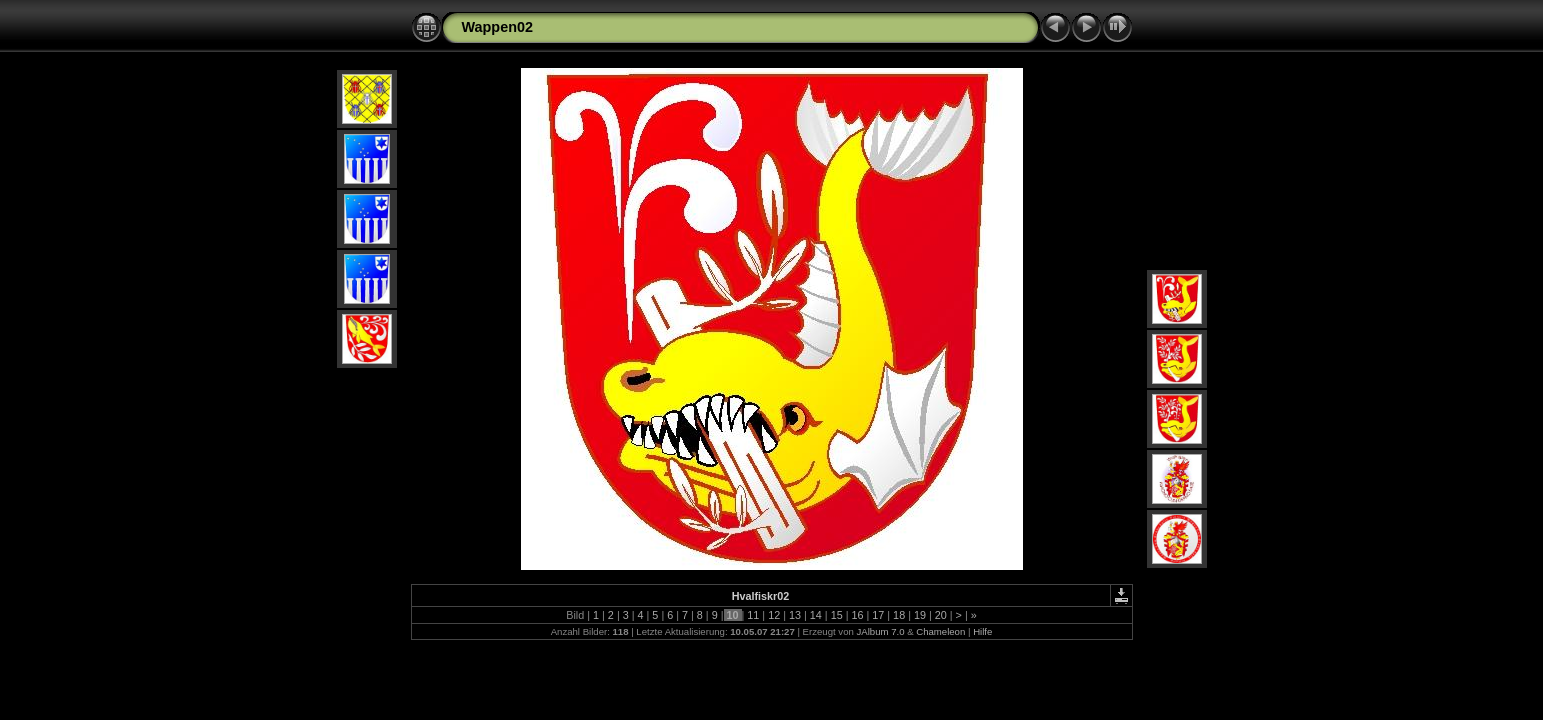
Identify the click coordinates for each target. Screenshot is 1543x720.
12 (774, 615)
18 (899, 615)
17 (878, 615)
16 (857, 615)
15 (837, 615)
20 (941, 615)
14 (816, 615)
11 (753, 615)
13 (795, 615)
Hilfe (982, 631)
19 (920, 615)
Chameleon (940, 631)
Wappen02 (497, 27)
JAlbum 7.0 (880, 631)
